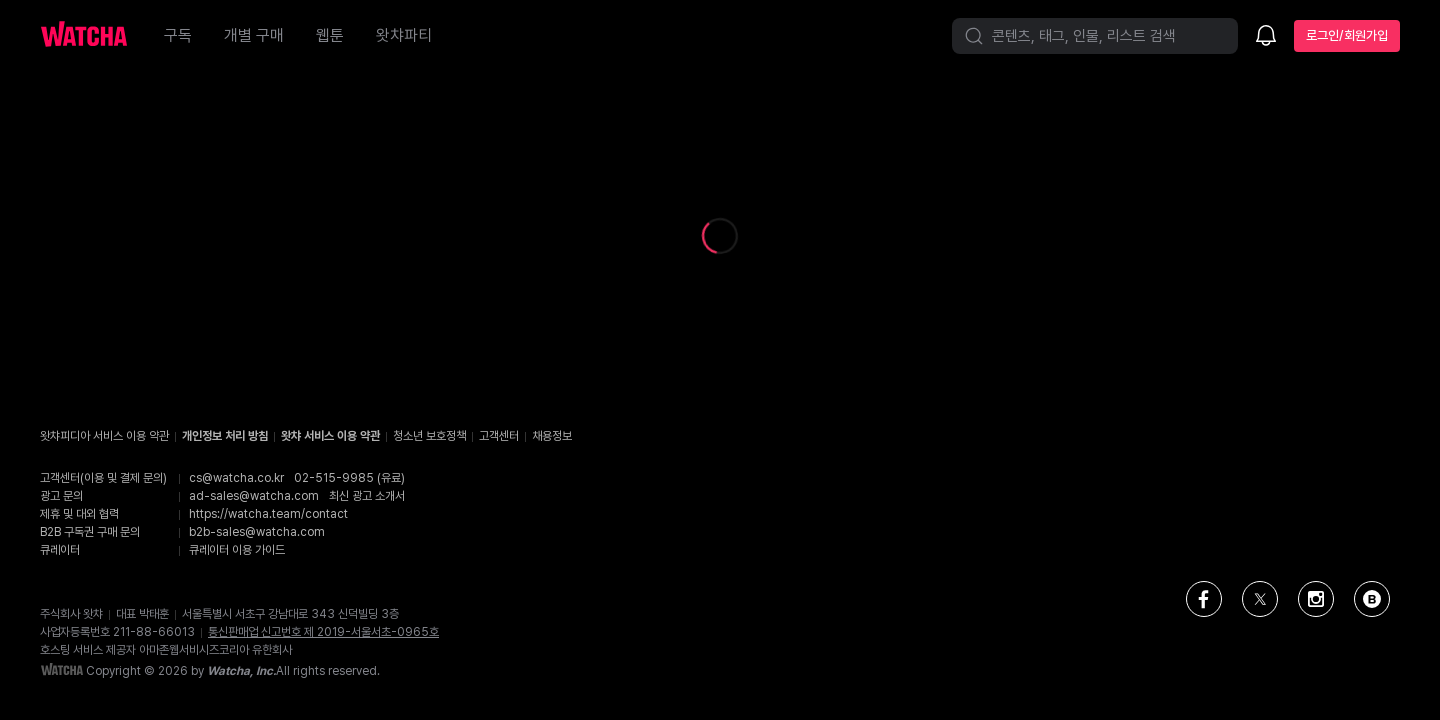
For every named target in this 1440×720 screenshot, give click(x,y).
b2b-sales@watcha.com (257, 532)
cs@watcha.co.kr (236, 478)
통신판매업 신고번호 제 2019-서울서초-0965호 (323, 632)
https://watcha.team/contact (268, 514)
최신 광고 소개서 (367, 496)
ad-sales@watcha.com (254, 496)
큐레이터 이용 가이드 (237, 550)
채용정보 (552, 436)
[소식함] (1266, 37)
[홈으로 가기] (94, 36)
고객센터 (499, 436)
